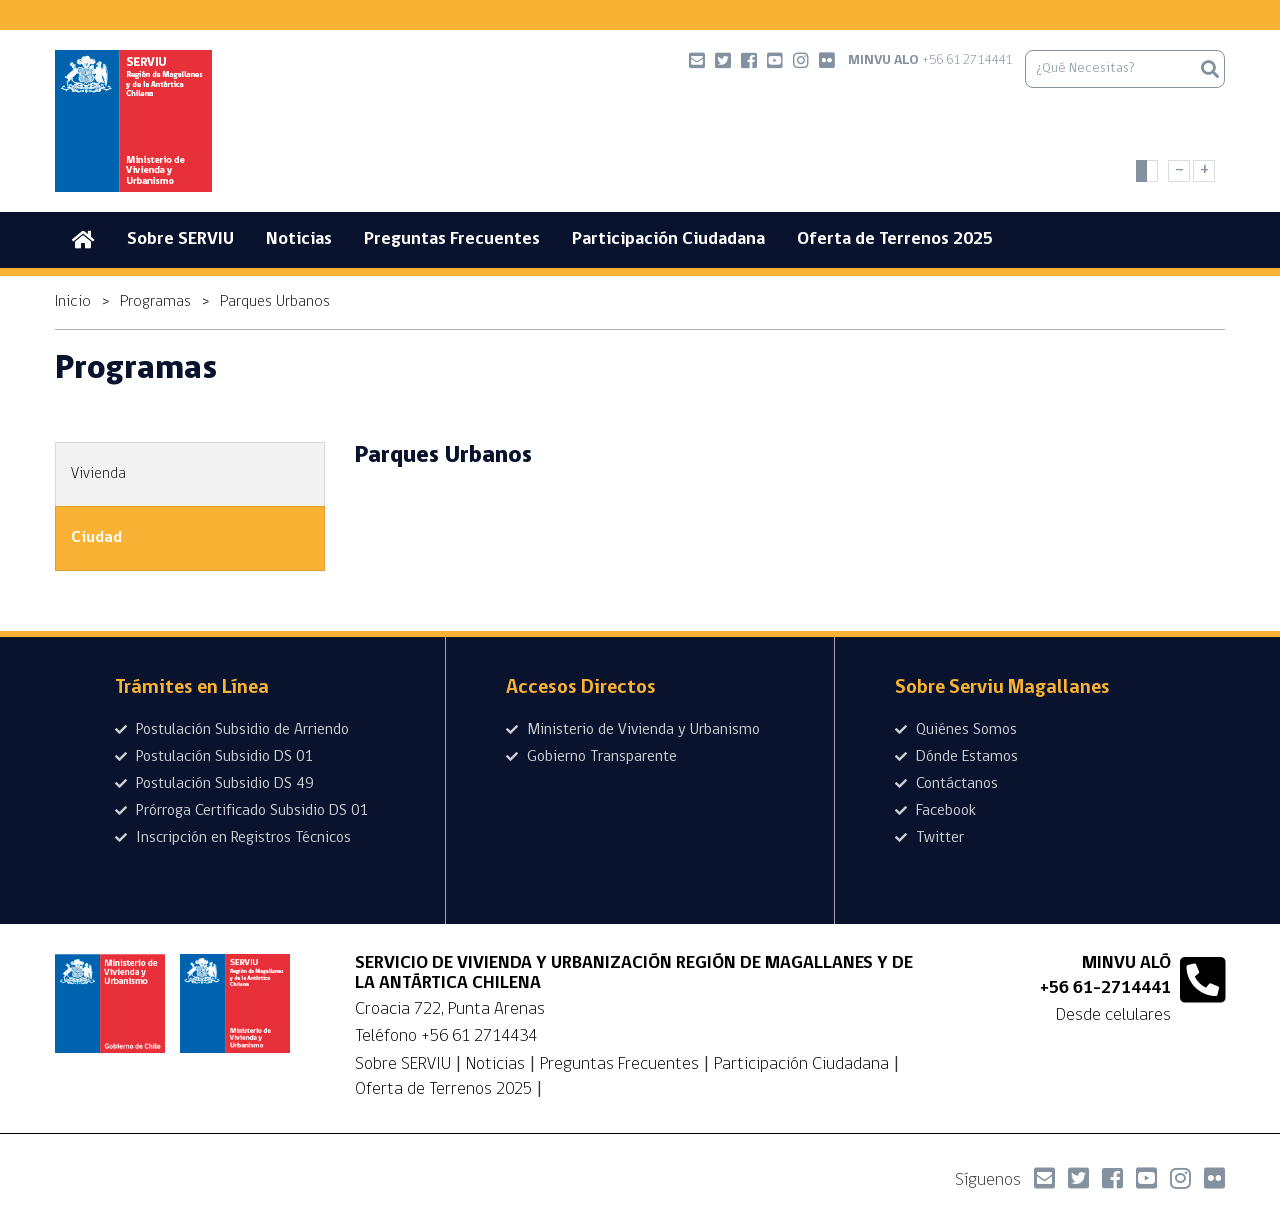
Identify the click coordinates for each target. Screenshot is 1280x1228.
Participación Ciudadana (668, 239)
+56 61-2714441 (1105, 988)
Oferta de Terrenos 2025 (895, 239)
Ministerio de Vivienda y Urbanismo (633, 730)
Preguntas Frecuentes (452, 239)
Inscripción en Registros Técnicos (233, 838)
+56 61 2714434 (479, 1036)
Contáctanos (946, 784)
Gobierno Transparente (591, 757)
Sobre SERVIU (180, 239)
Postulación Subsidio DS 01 (214, 757)
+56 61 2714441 (930, 60)
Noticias (299, 239)
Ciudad (96, 538)
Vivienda (98, 474)
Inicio (73, 302)
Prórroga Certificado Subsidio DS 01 (242, 811)
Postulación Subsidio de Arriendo (232, 730)
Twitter (929, 838)
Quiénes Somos (956, 730)
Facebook (935, 811)
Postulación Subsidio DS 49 (214, 784)
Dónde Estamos (956, 757)
